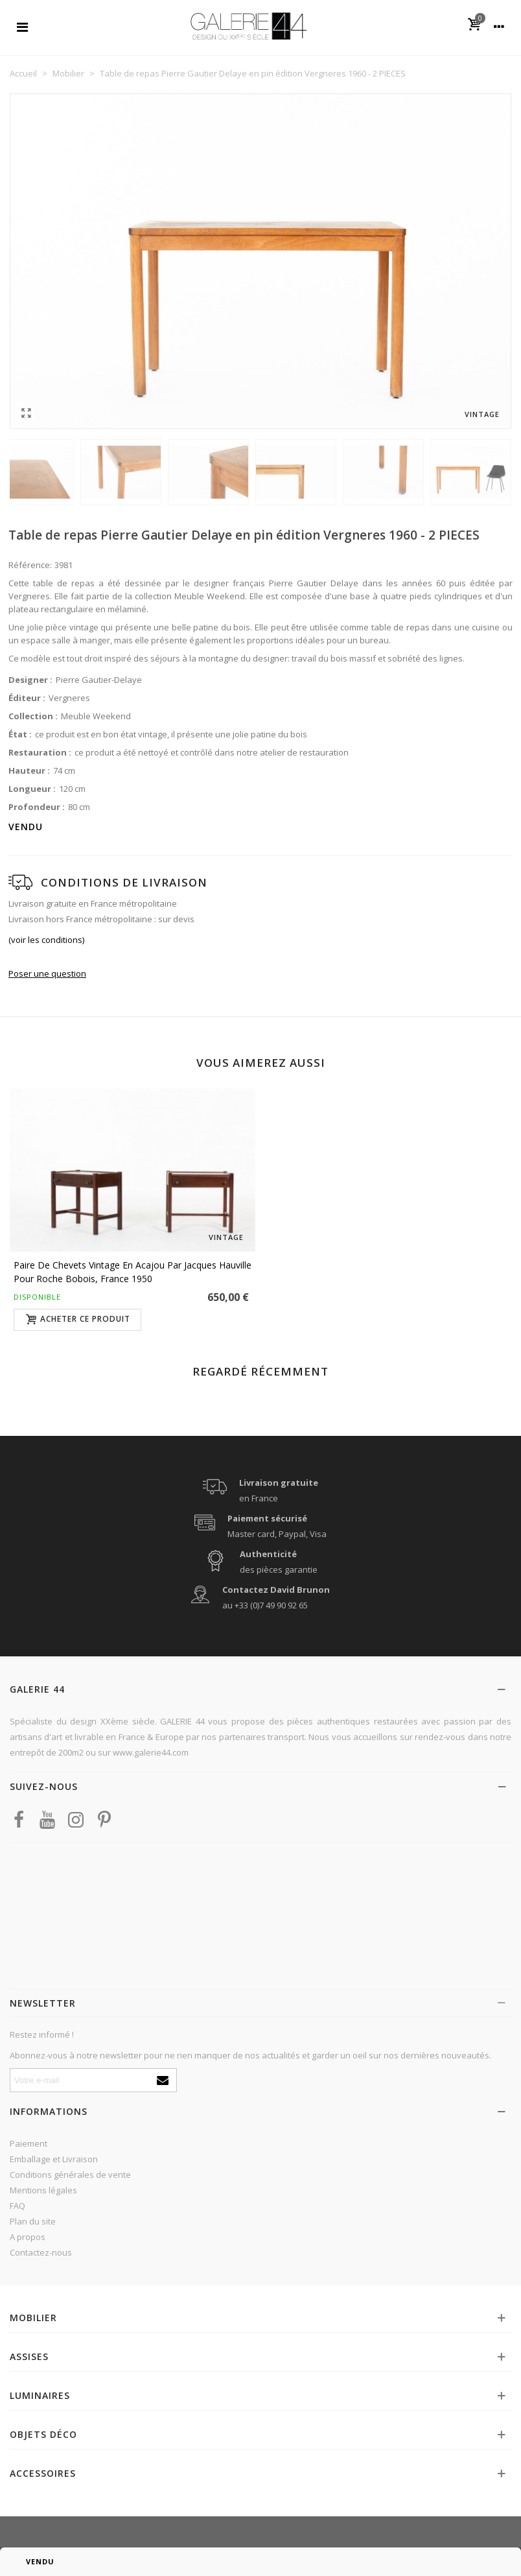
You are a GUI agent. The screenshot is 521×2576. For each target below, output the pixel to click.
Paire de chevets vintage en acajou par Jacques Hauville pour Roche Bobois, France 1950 (132, 1272)
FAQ (17, 2206)
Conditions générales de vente (70, 2174)
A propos (27, 2237)
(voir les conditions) (46, 940)
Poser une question (47, 973)
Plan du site (33, 2221)
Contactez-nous (41, 2252)
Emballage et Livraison (54, 2159)
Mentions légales (43, 2190)
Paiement (28, 2143)
